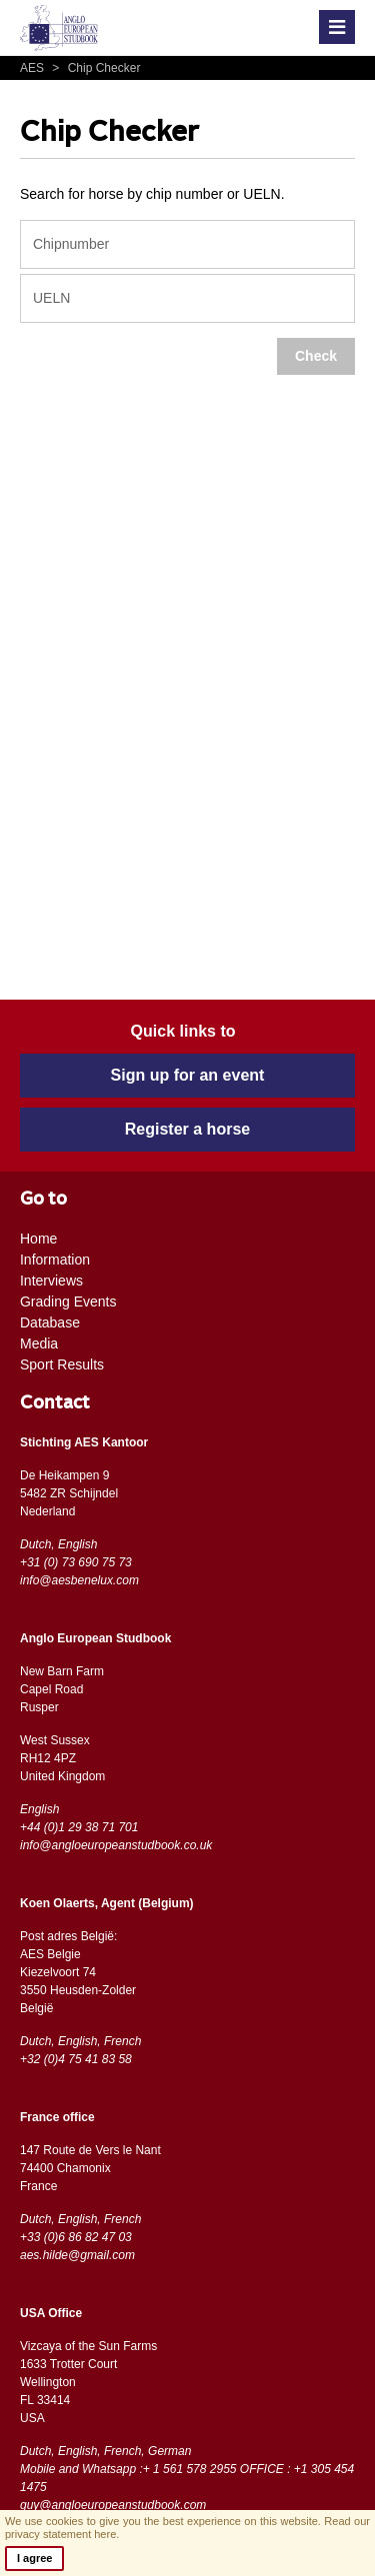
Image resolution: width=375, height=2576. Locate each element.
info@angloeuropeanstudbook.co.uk (116, 1845)
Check (316, 356)
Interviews (51, 1280)
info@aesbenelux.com (79, 1580)
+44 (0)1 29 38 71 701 (79, 1827)
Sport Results (62, 1364)
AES (33, 68)
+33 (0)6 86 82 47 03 (76, 2237)
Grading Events (68, 1301)
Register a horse (187, 1129)
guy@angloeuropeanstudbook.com (113, 2505)
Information (55, 1260)
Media (39, 1343)
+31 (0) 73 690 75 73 (76, 1562)
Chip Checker (93, 68)
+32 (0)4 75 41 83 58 (76, 2059)
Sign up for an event (188, 1075)
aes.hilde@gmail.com (77, 2255)
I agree (34, 2558)
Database (50, 1322)
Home (38, 1239)
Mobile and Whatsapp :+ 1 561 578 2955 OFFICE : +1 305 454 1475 (187, 2478)
